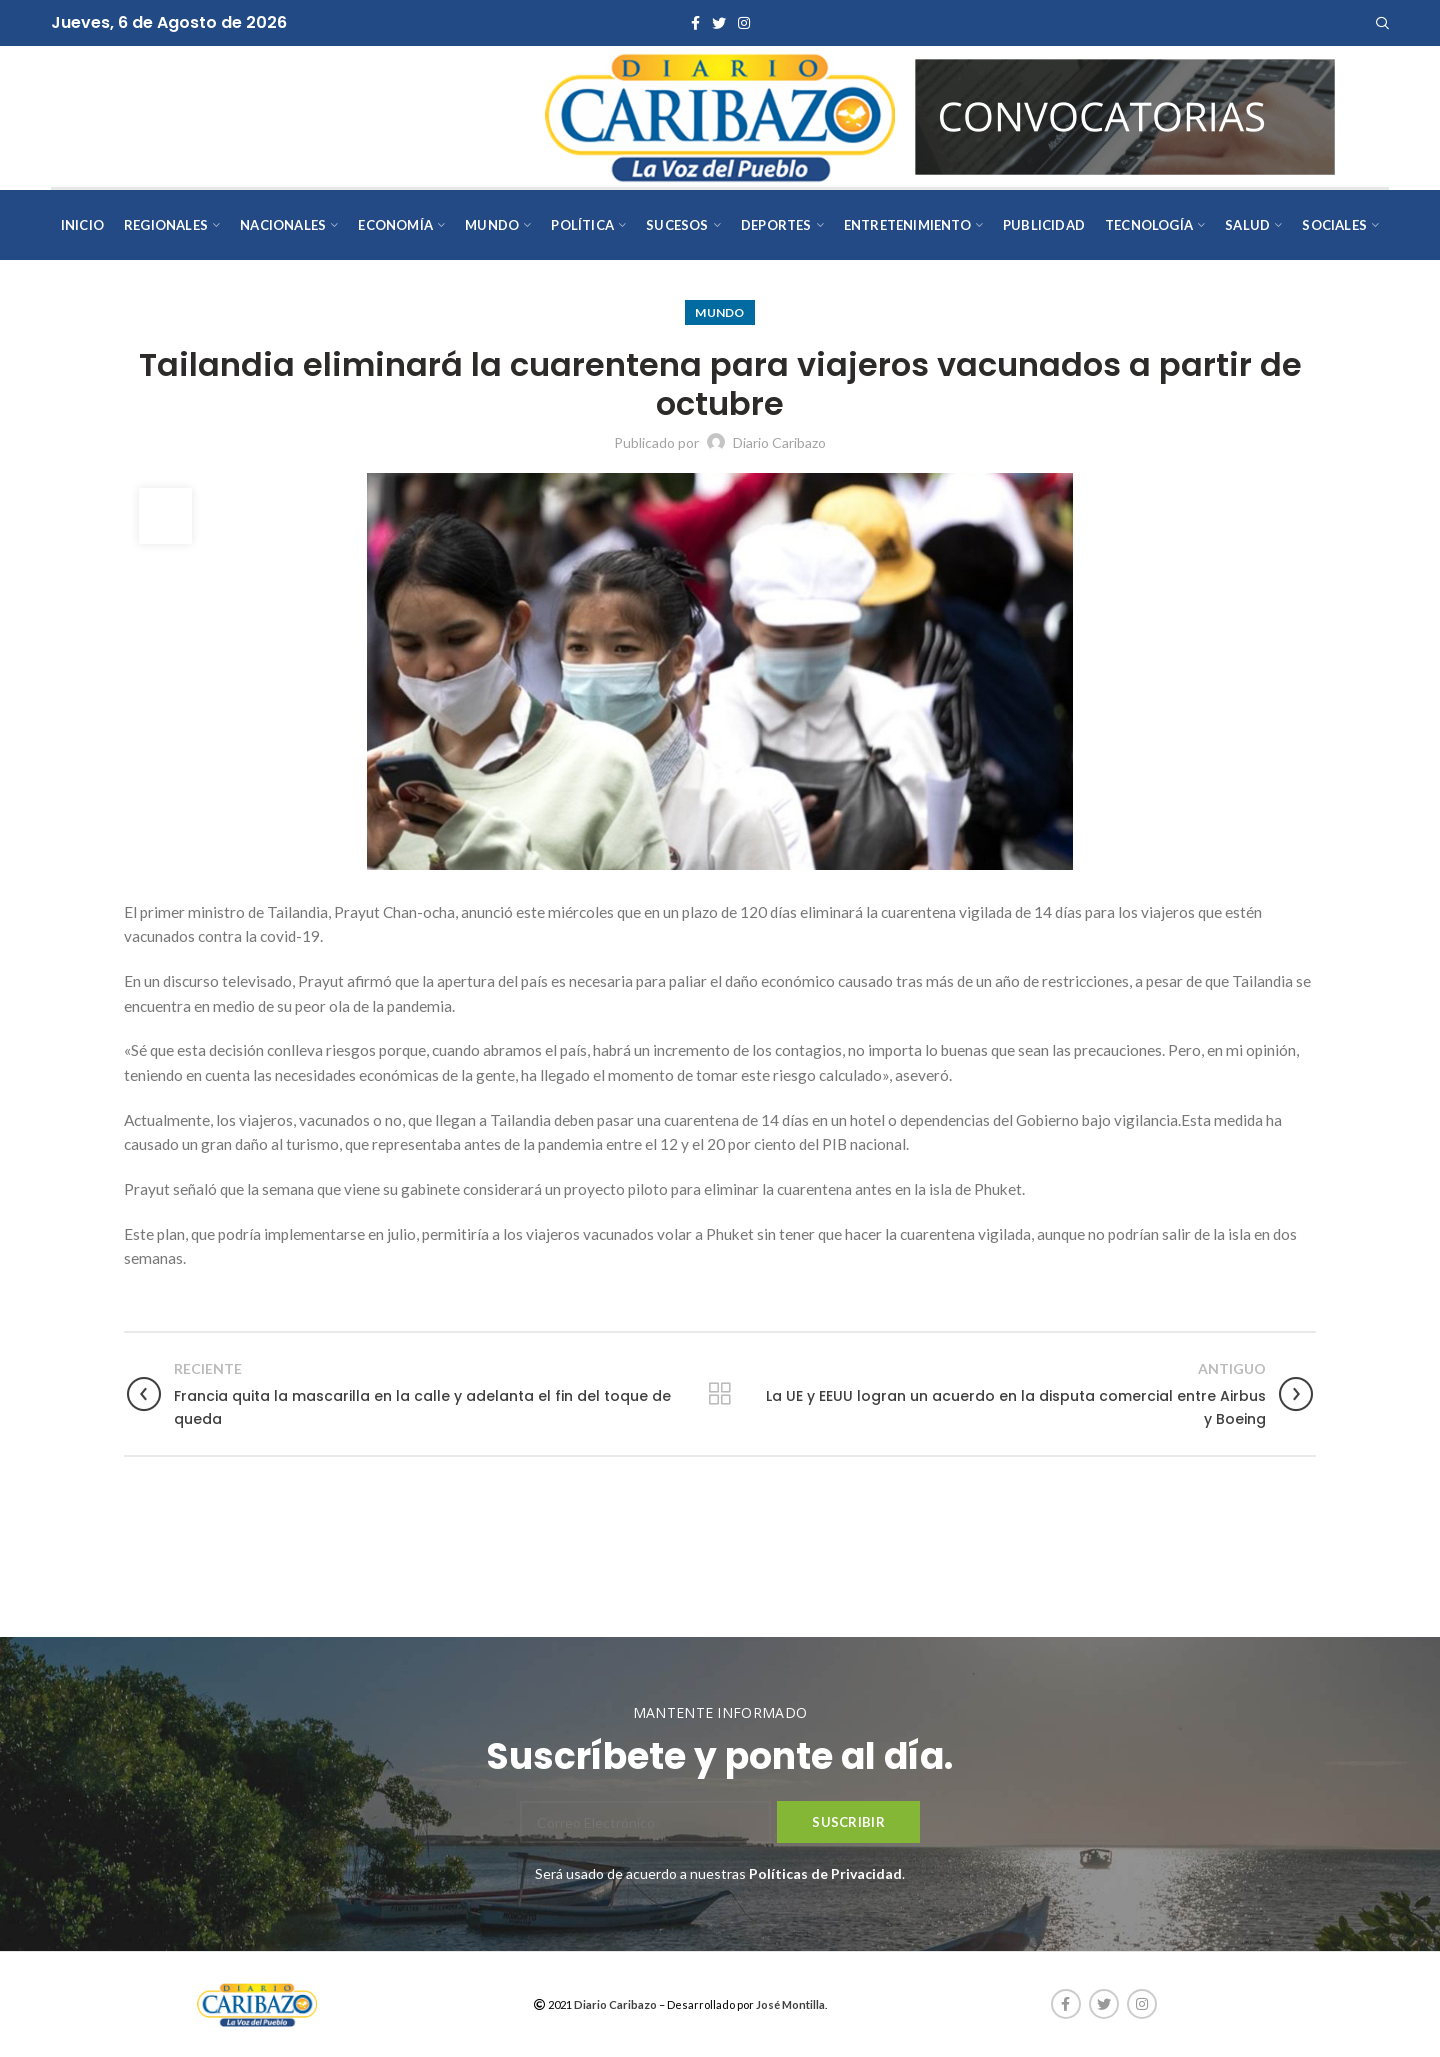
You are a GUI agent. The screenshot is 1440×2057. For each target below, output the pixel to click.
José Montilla (790, 2004)
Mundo (720, 312)
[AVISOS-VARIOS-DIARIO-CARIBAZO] (1125, 114)
